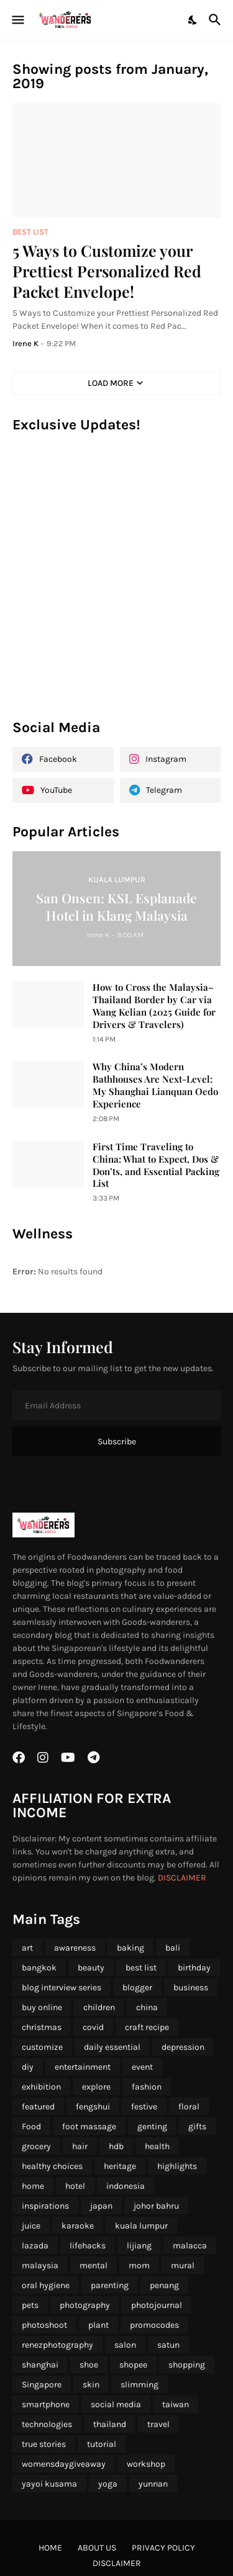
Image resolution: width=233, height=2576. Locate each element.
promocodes (154, 2325)
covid (93, 2027)
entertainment (83, 2067)
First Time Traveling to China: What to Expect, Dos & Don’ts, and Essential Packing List (156, 1165)
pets (30, 2305)
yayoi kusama (49, 2484)
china (147, 2007)
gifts (197, 2126)
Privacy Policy (163, 2547)
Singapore (42, 2384)
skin (91, 2384)
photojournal (156, 2305)
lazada (35, 2245)
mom (139, 2265)
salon (125, 2345)
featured (38, 2106)
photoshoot (44, 2325)
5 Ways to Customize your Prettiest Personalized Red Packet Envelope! (106, 271)
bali (172, 1948)
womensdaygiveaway (64, 2464)
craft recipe (147, 2027)
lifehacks (88, 2245)
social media (116, 2404)
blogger (137, 1987)
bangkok (39, 1967)
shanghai (40, 2364)
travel (158, 2424)
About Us (97, 2547)
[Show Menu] (17, 19)
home (33, 2186)
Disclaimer (117, 2563)
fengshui (93, 2106)
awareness (75, 1948)
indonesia (125, 2186)
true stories (44, 2444)
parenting (110, 2285)
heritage (120, 2166)
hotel (75, 2186)
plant (98, 2325)
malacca (190, 2245)
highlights (177, 2166)
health (157, 2146)
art (27, 1948)
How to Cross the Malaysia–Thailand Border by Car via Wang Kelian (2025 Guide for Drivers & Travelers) (154, 1006)
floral (188, 2106)
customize (42, 2047)
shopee (133, 2364)
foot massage (89, 2126)
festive (144, 2106)
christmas (42, 2027)
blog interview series (61, 1987)
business (190, 1987)
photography (85, 2305)
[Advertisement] (116, 582)
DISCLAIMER (182, 1877)
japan (101, 2206)
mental (93, 2265)
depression (183, 2047)
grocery (36, 2146)
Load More (111, 383)
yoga (107, 2484)
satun (168, 2345)
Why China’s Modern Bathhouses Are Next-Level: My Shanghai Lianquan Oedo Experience (155, 1085)
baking (130, 1948)
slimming (139, 2384)
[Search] (216, 19)
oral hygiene (46, 2285)
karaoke (78, 2225)
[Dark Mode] (193, 19)
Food (31, 2126)
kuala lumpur (141, 2225)
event (142, 2067)
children (99, 2007)
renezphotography (57, 2345)
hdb (116, 2146)
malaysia (40, 2265)
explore (96, 2087)
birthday (194, 1967)
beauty (91, 1967)
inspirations (45, 2206)
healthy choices (52, 2166)
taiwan (175, 2404)
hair (80, 2146)
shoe (89, 2364)
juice (31, 2225)
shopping (186, 2364)
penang (164, 2285)
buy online (42, 2007)
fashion (147, 2087)
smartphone (46, 2404)
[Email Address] (116, 1405)
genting (152, 2126)
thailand (109, 2424)
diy (28, 2067)
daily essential (112, 2047)
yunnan (153, 2484)
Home (50, 2547)
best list (141, 1967)
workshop (146, 2464)
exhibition (41, 2087)
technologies (47, 2424)
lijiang (139, 2245)
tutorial (101, 2444)
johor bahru (156, 2206)
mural (182, 2265)
